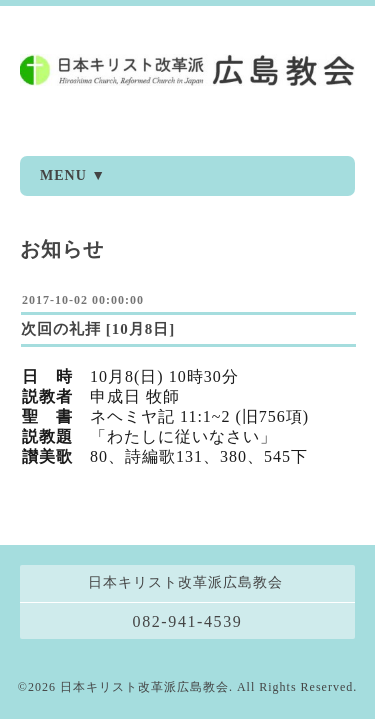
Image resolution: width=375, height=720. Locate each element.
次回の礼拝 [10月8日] (98, 329)
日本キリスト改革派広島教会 (144, 659)
